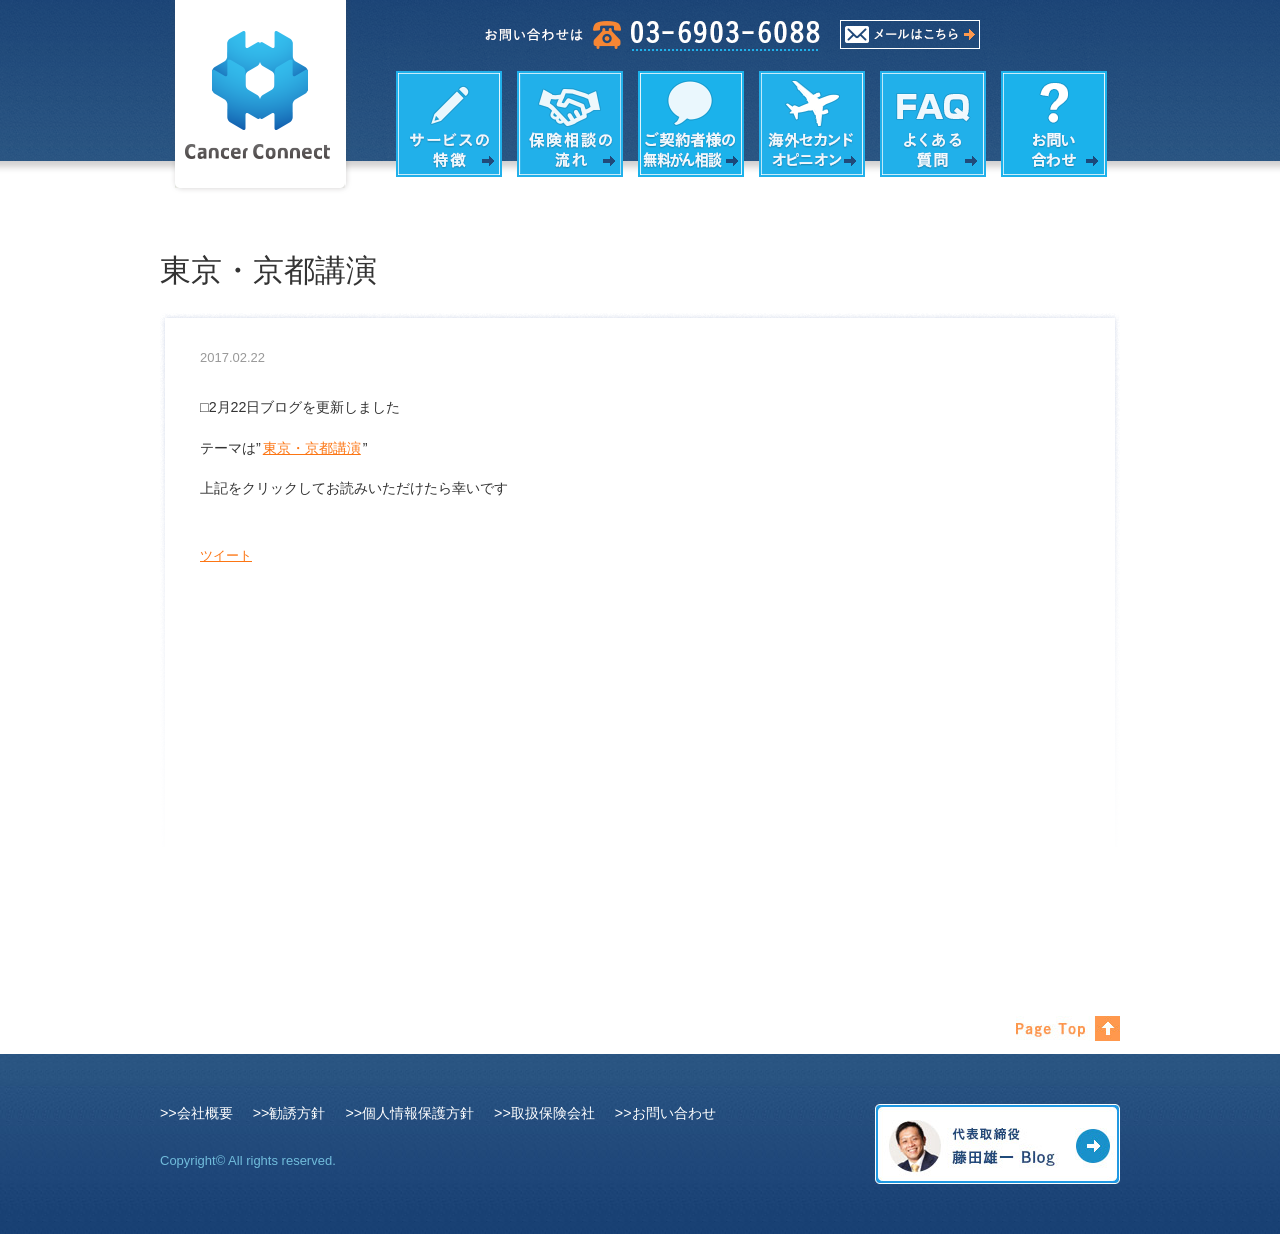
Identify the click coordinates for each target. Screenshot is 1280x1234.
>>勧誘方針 (289, 1113)
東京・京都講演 (312, 448)
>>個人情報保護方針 (409, 1113)
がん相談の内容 (691, 124)
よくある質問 (933, 124)
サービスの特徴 (449, 124)
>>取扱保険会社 (544, 1113)
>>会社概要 (196, 1113)
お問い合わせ (1054, 124)
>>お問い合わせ (665, 1113)
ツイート (226, 555)
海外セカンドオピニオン (812, 124)
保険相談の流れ (570, 124)
